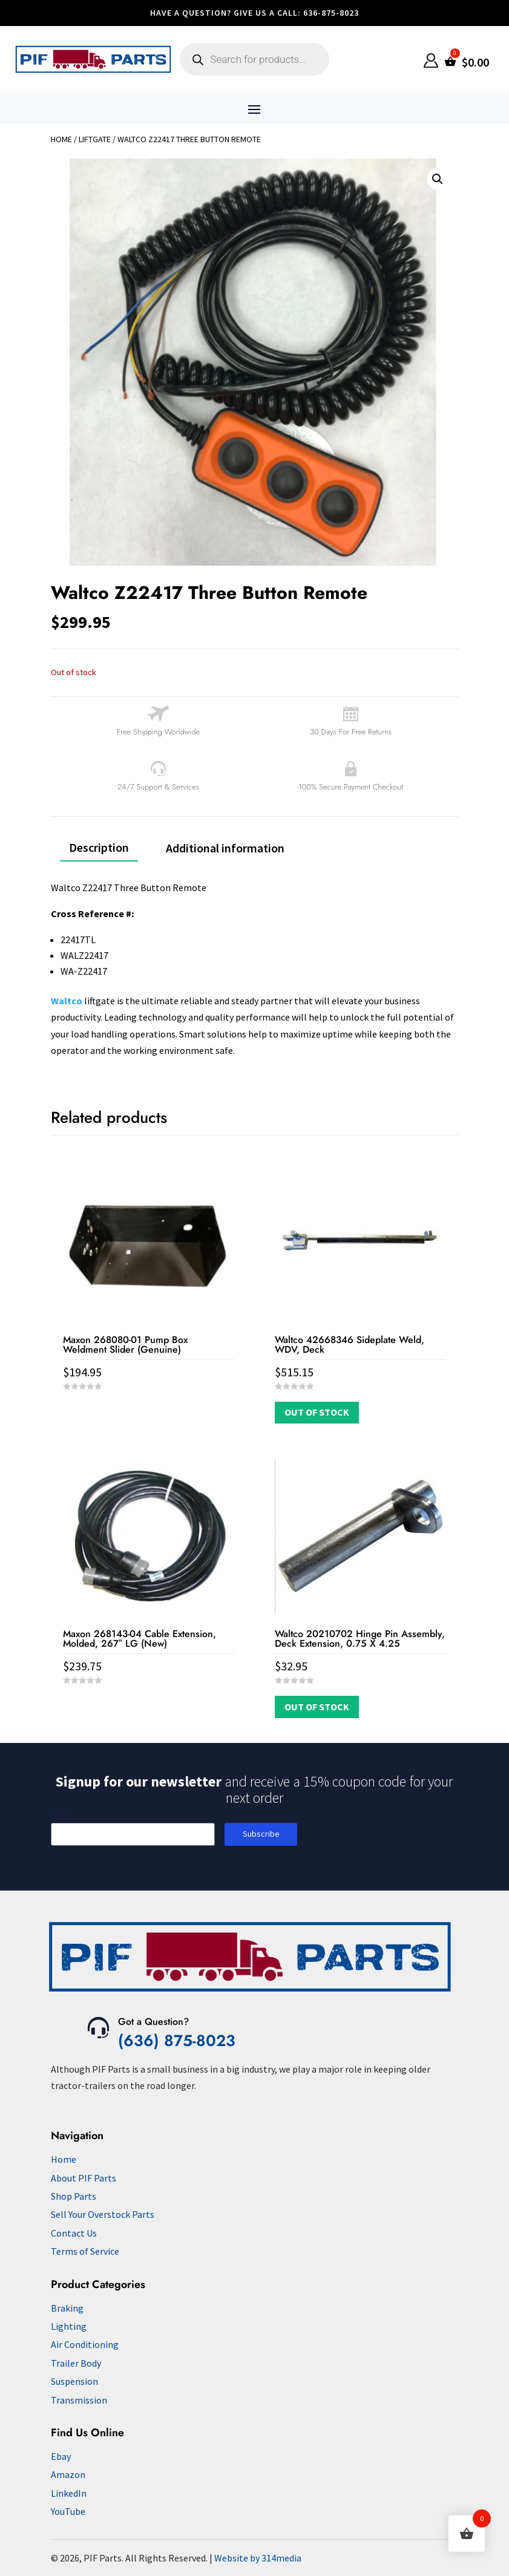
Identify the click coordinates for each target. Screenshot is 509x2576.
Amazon (68, 2474)
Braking (67, 2308)
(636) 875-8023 (176, 2040)
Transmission (79, 2400)
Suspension (74, 2381)
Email (60, 1811)
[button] (437, 179)
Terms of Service (85, 2251)
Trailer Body (76, 2363)
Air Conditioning (85, 2344)
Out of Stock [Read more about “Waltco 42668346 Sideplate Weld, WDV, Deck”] (316, 1412)
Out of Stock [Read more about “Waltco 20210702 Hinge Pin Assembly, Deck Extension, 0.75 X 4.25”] (316, 1707)
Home (61, 139)
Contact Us (74, 2233)
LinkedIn (69, 2493)
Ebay (61, 2456)
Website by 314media (257, 2558)
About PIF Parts (83, 2178)
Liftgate (95, 139)
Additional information (225, 847)
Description (99, 847)
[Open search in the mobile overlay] (254, 59)
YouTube (68, 2511)
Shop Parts (73, 2196)
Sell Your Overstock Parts (102, 2214)
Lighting (69, 2326)
